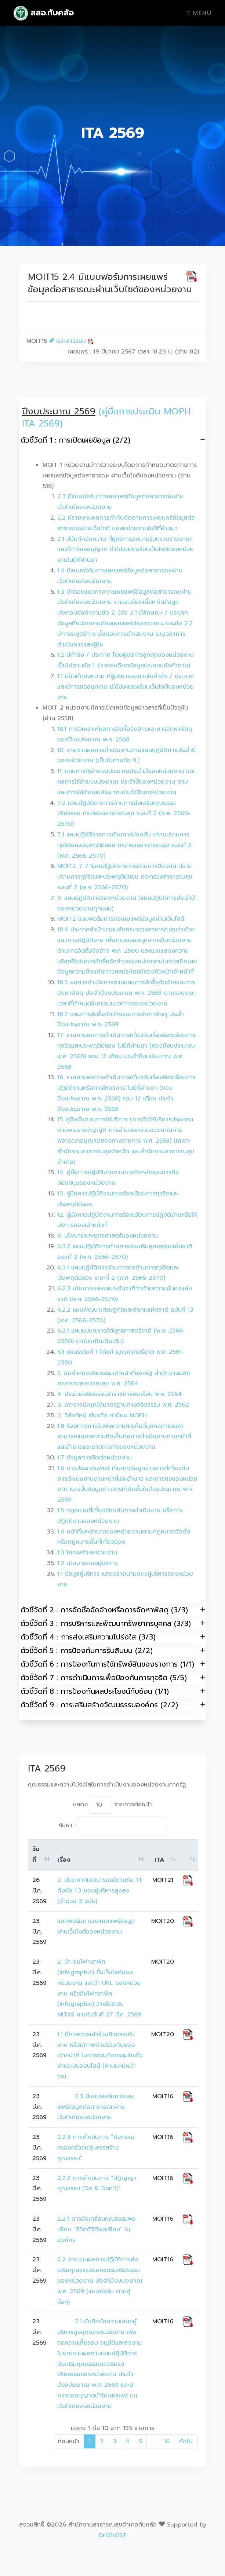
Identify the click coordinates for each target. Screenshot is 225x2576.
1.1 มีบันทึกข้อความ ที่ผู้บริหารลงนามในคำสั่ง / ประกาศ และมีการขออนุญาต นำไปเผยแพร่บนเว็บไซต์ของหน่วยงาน (125, 687)
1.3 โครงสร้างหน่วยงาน (87, 1552)
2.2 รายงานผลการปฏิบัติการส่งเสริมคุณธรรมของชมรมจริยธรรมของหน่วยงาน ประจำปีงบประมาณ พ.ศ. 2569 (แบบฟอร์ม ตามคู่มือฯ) (101, 2280)
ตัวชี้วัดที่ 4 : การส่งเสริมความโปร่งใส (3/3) (113, 1637)
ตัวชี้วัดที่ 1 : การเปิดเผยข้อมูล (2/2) (113, 440)
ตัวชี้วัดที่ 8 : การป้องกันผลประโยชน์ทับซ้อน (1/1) (113, 1691)
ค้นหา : (112, 1825)
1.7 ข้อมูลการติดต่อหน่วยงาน (94, 1457)
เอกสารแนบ (71, 341)
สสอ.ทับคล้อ (44, 13)
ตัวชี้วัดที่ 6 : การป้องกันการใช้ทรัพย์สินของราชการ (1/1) (113, 1664)
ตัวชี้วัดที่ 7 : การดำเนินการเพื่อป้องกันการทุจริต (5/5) (113, 1677)
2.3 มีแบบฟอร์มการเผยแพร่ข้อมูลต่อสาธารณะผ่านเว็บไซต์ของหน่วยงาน (95, 2107)
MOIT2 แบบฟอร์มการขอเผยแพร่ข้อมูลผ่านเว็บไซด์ (120, 919)
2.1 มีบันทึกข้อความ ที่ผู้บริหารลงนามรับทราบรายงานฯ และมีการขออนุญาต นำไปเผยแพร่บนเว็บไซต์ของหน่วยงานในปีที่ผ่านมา (125, 550)
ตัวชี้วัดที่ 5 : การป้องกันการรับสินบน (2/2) (113, 1650)
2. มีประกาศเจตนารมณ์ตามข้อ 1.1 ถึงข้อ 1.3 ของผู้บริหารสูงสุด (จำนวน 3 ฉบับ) (100, 1891)
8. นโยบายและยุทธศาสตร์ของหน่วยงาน (107, 1235)
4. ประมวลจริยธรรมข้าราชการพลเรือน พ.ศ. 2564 (119, 1394)
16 (167, 2441)
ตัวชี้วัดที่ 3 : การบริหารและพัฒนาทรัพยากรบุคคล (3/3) (113, 1623)
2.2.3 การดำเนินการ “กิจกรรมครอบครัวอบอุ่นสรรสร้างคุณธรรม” (95, 2148)
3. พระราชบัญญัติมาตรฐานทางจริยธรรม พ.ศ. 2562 (123, 1404)
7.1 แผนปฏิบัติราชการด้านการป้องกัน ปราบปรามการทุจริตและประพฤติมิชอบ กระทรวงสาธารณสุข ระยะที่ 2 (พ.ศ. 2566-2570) (124, 845)
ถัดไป (186, 2441)
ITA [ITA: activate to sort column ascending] (159, 1859)
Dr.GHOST (113, 2535)
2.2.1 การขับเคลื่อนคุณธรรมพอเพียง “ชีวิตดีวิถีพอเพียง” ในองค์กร (96, 2229)
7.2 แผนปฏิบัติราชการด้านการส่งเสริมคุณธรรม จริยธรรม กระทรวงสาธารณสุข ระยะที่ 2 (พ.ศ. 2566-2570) (123, 814)
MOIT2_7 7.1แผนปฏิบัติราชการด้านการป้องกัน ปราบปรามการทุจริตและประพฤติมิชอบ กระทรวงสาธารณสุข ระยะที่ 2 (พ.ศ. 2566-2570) (124, 877)
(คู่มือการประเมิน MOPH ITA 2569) (106, 417)
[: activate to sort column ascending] (188, 1854)
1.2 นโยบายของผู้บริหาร (87, 1563)
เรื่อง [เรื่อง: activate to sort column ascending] (63, 1859)
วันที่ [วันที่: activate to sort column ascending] (36, 1854)
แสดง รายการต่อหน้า (112, 1805)
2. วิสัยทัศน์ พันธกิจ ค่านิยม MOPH (102, 1415)
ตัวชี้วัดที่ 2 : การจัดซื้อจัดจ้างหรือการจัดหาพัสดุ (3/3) (113, 1609)
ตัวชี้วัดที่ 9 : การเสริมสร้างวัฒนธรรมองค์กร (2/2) (113, 1704)
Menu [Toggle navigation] (199, 13)
